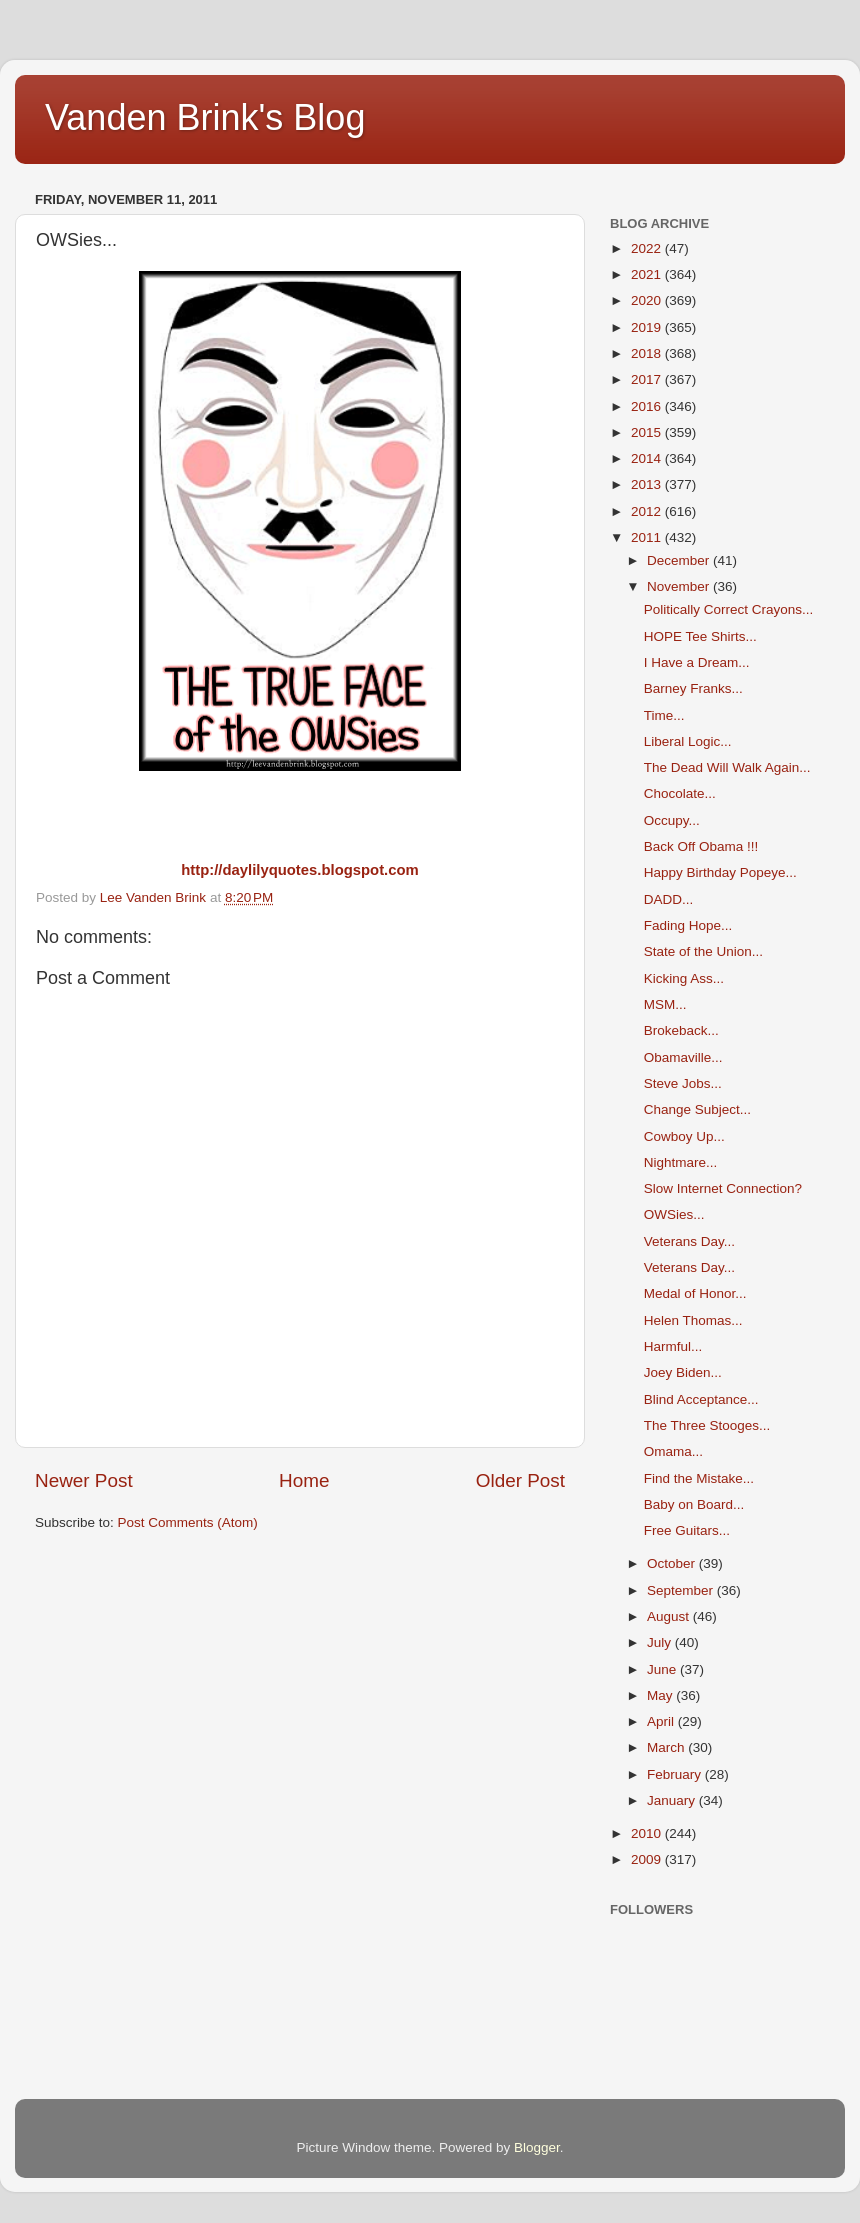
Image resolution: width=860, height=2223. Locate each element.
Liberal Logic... (688, 741)
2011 (648, 537)
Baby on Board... (694, 1504)
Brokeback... (681, 1030)
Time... (664, 715)
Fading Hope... (688, 925)
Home (304, 1480)
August (670, 1616)
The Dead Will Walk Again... (727, 767)
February (676, 1774)
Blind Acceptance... (701, 1399)
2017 (648, 379)
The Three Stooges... (707, 1425)
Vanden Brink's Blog (205, 117)
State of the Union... (703, 951)
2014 (648, 458)
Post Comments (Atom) (188, 1522)
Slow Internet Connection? (723, 1188)
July (661, 1642)
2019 (648, 327)
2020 (648, 300)
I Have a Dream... (697, 662)
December (680, 560)
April (662, 1721)
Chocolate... (680, 793)
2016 (648, 406)
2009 (648, 1859)
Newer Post (84, 1480)
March (667, 1747)
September (682, 1590)
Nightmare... (681, 1162)
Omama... (673, 1451)
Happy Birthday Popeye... (720, 872)
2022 (648, 248)
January (673, 1800)
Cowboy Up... (684, 1136)
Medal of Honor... (695, 1293)
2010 (648, 1833)
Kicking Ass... (684, 978)
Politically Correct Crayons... (729, 609)
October (673, 1563)
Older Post (520, 1480)
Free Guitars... (687, 1530)
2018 (648, 353)
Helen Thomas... (693, 1320)
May (661, 1695)
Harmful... (673, 1346)
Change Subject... (697, 1109)
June (663, 1669)
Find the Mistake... (699, 1478)
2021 (648, 274)
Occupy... (672, 820)
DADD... (669, 899)
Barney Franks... (693, 688)
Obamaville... (683, 1057)
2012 (648, 511)
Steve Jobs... (683, 1083)
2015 (648, 432)
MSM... (665, 1004)
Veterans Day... (689, 1241)
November (680, 586)
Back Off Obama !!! (701, 846)
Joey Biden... (683, 1372)
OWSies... (674, 1214)
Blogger (537, 2147)
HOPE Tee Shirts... (700, 636)
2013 (648, 484)
